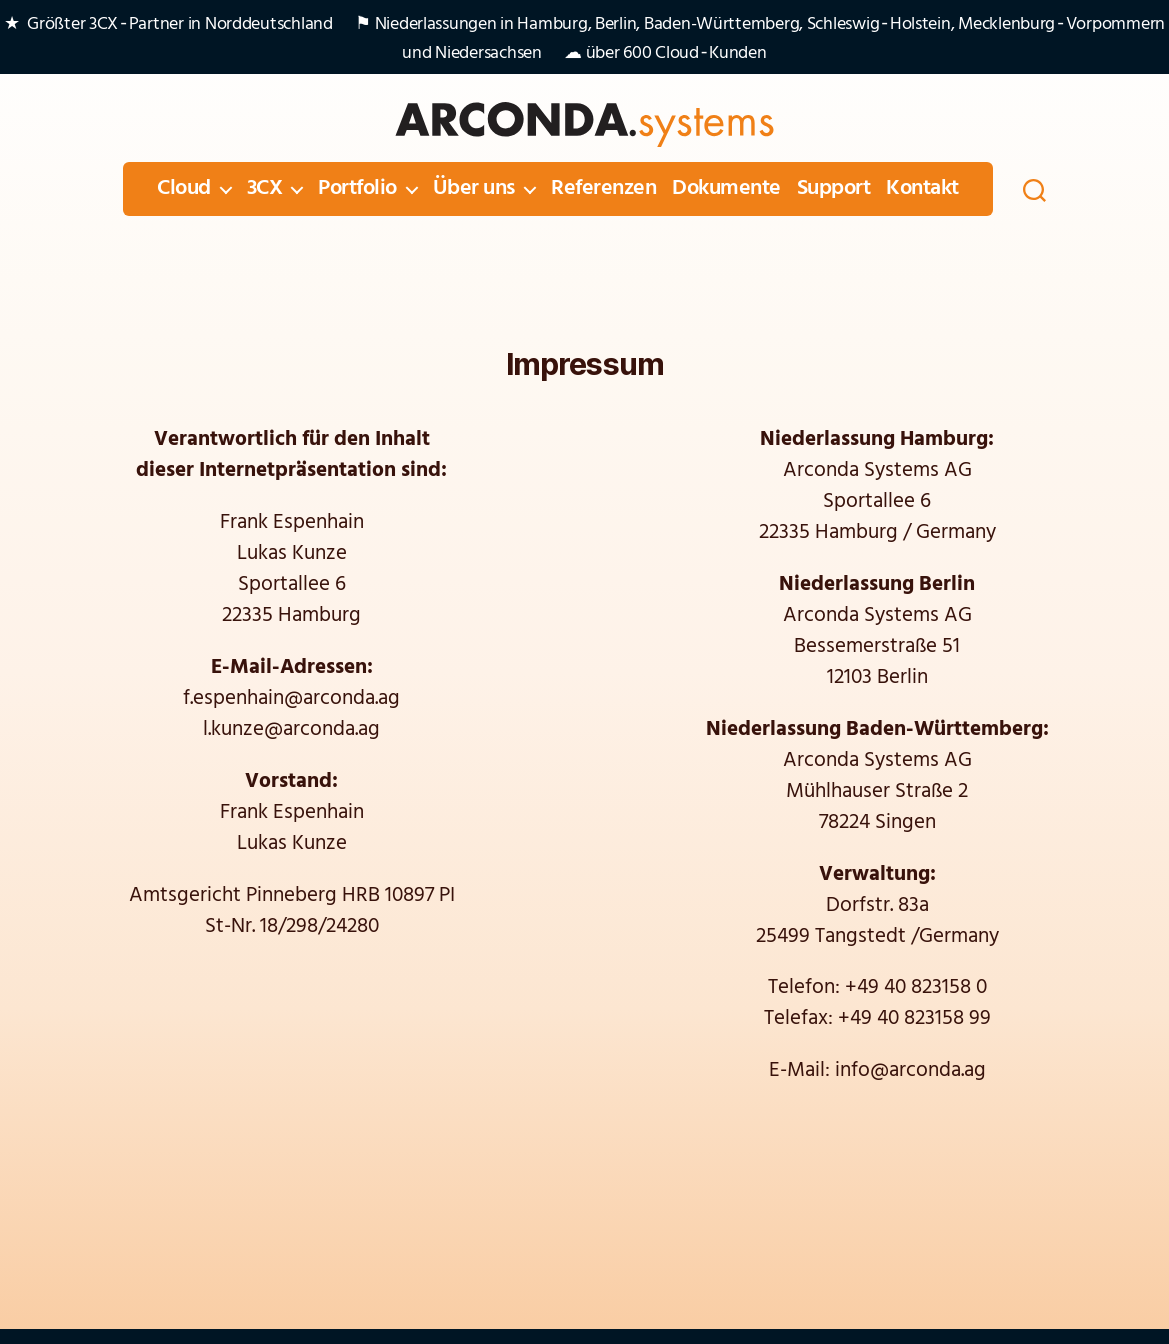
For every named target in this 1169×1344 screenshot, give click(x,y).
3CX (265, 189)
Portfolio (357, 189)
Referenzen (603, 189)
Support (834, 189)
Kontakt (922, 189)
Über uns (474, 189)
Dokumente (726, 189)
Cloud (184, 189)
